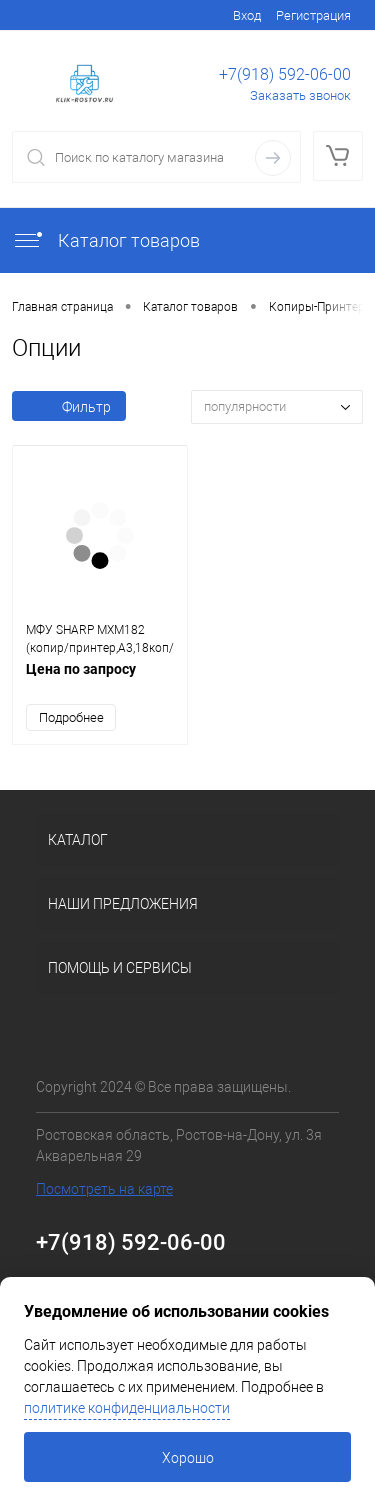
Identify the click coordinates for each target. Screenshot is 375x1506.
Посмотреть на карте (104, 1189)
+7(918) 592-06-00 (285, 74)
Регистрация (313, 15)
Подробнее (71, 717)
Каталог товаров (106, 240)
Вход (247, 15)
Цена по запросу (100, 679)
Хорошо (188, 1458)
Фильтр (69, 407)
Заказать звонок (300, 95)
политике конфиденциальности (127, 1408)
